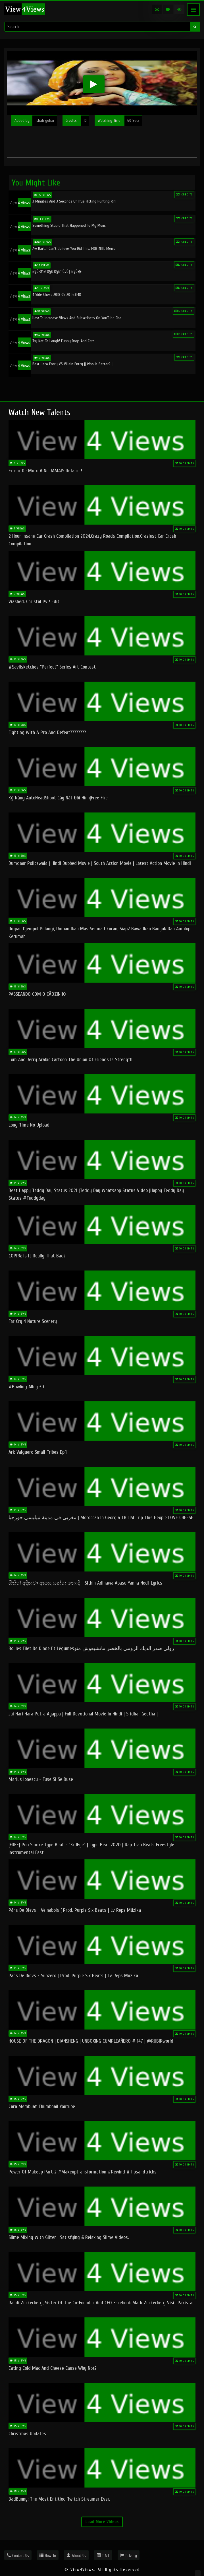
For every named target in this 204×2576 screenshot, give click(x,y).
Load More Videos (102, 2521)
